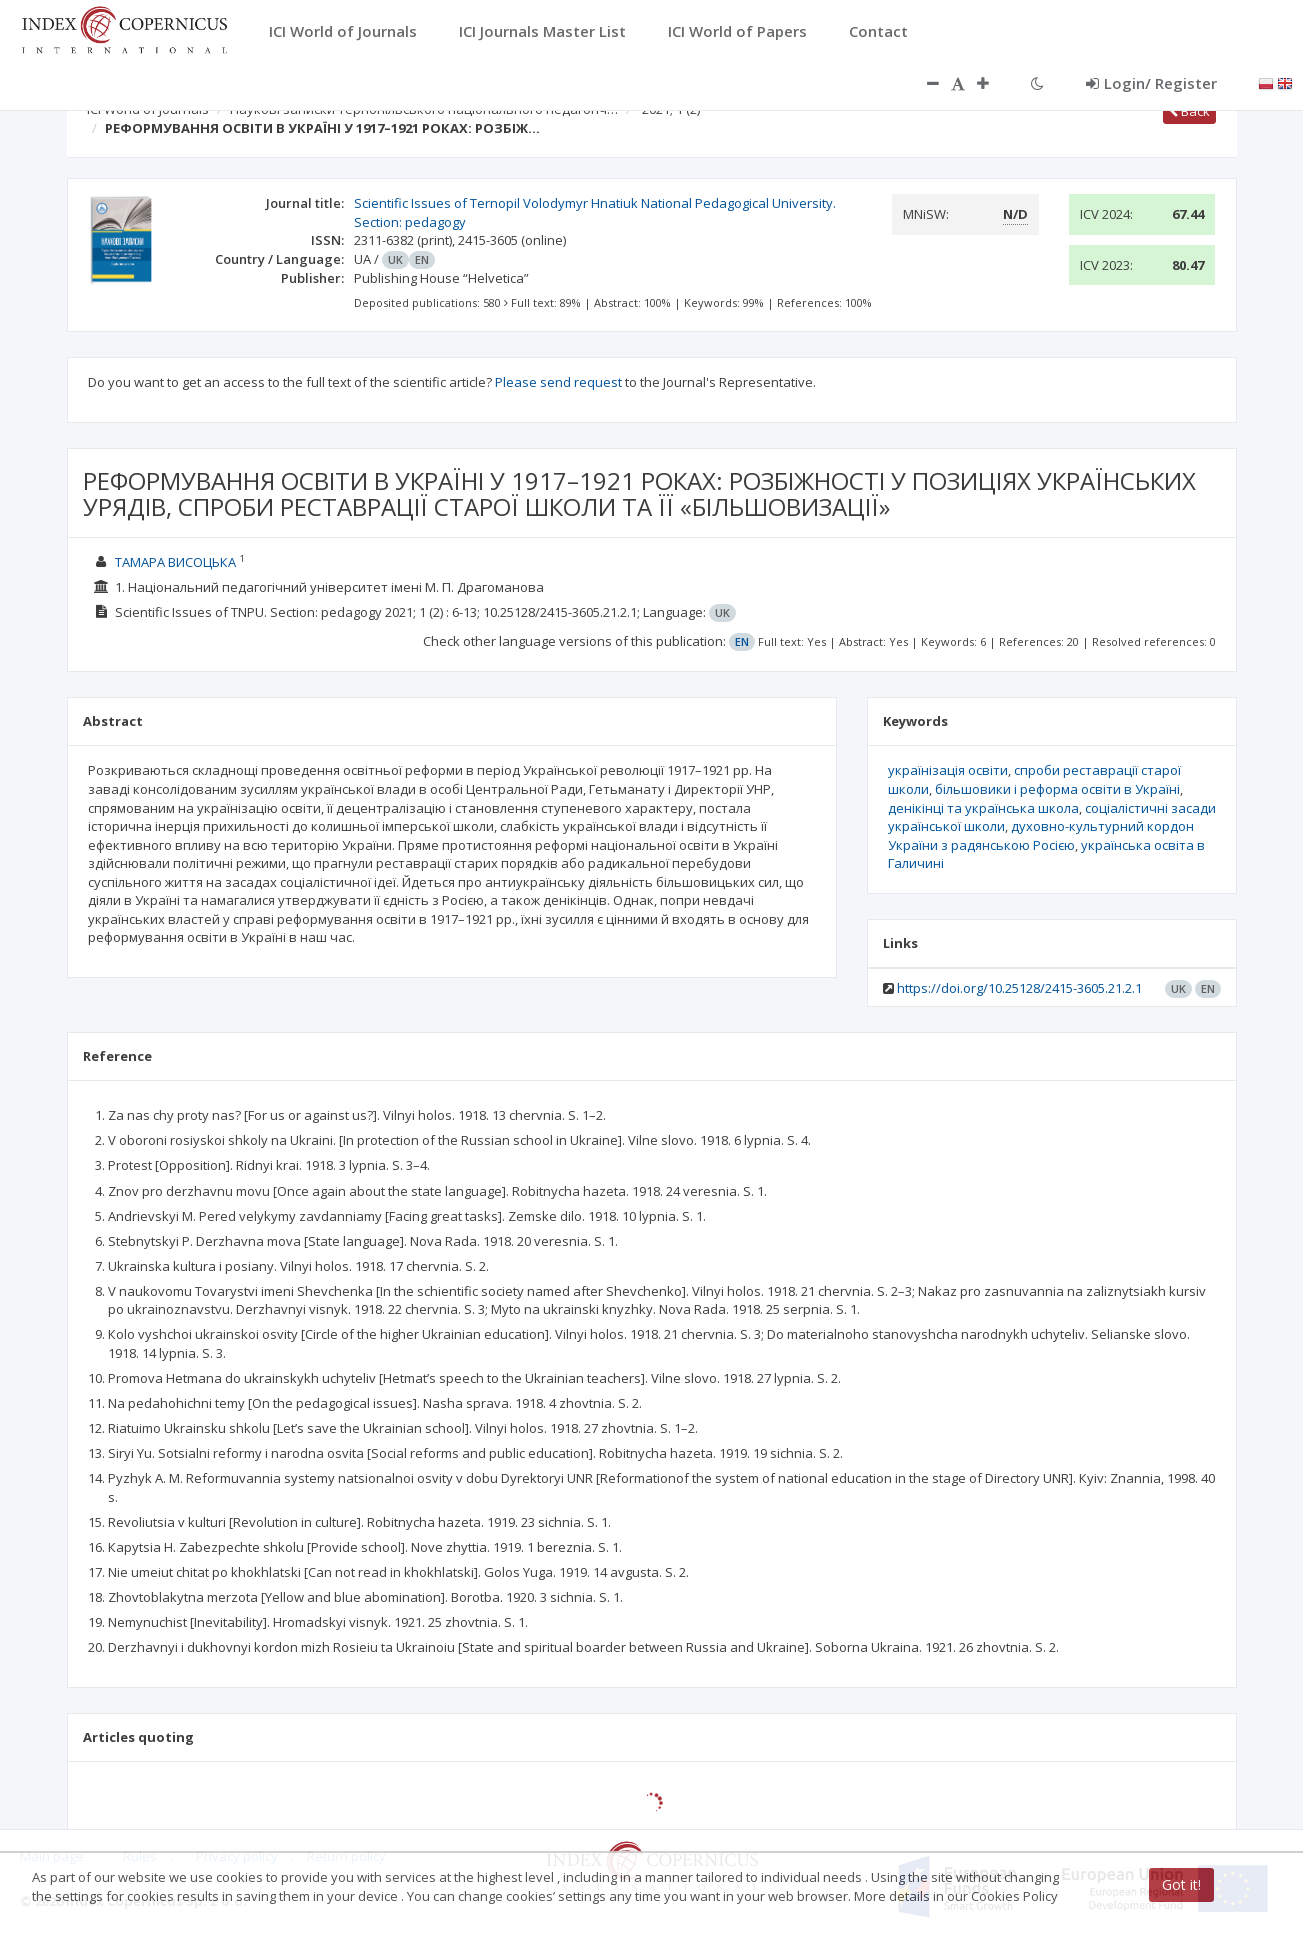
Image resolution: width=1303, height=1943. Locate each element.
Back (1189, 111)
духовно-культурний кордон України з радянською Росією (1041, 835)
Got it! (1181, 1884)
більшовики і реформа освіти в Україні (1057, 789)
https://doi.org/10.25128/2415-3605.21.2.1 (1019, 988)
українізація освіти (948, 770)
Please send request (558, 382)
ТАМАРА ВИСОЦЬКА (177, 562)
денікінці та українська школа (983, 808)
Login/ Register (1151, 83)
